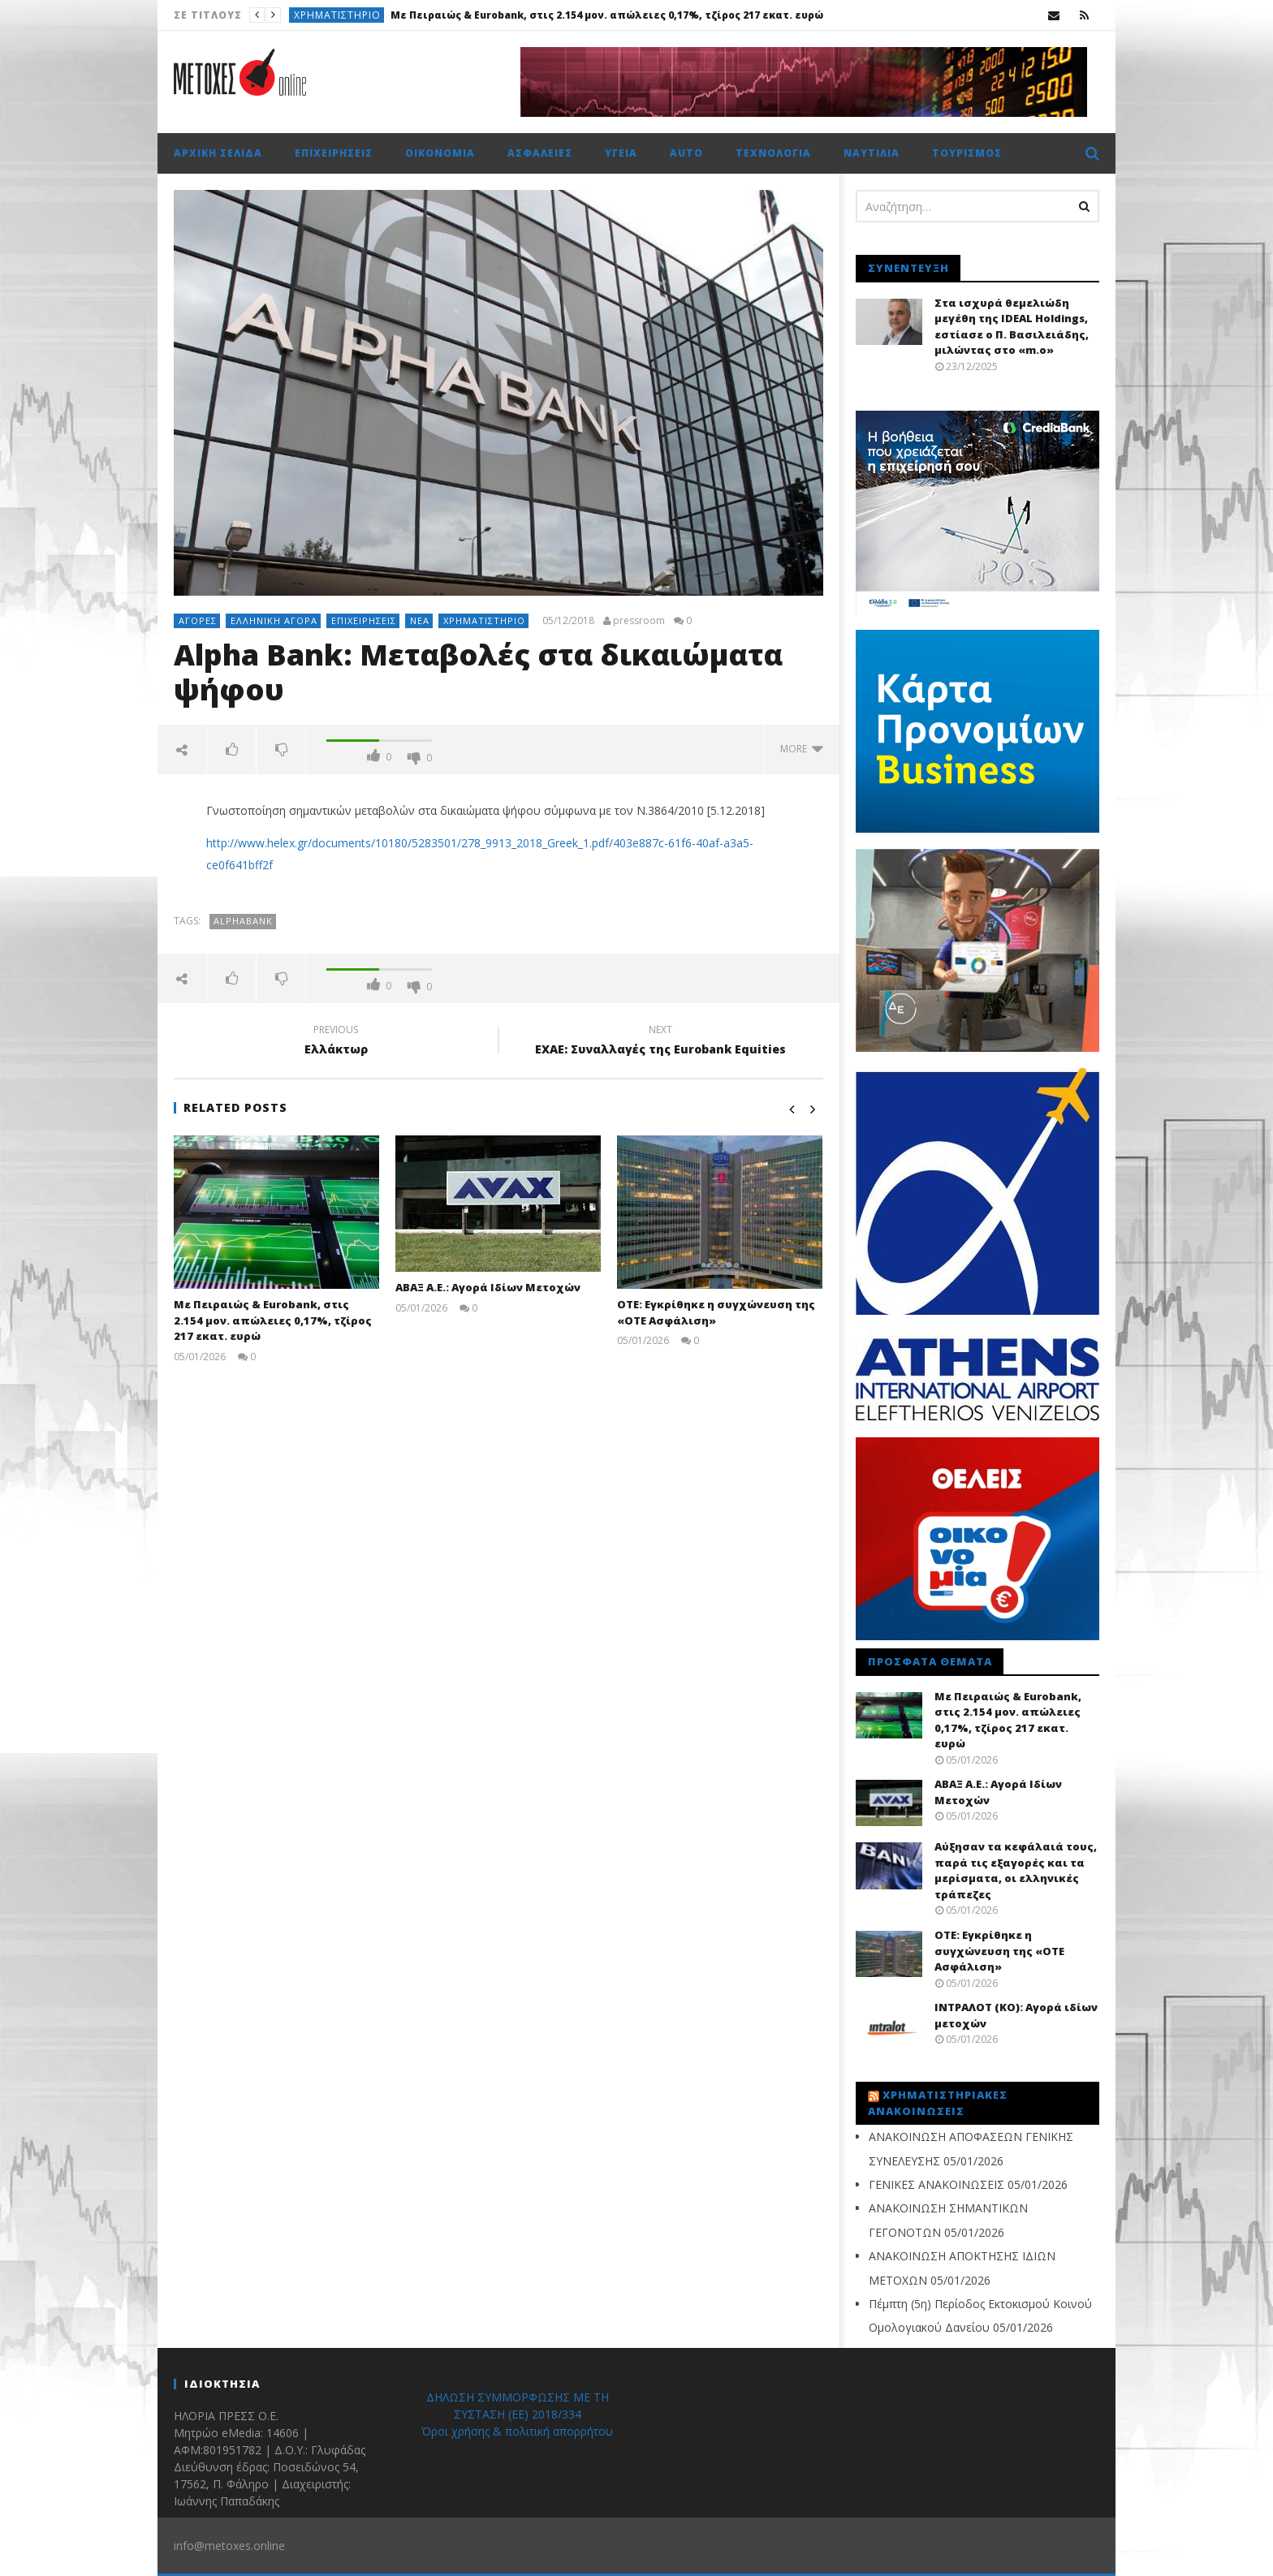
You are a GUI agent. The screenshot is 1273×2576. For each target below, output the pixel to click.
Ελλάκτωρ (336, 1042)
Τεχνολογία (773, 153)
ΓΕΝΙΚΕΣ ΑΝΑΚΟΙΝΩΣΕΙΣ (936, 2184)
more (801, 749)
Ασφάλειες (539, 153)
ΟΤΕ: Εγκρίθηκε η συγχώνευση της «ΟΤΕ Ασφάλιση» (999, 1951)
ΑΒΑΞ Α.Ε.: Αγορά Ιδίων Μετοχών (487, 1287)
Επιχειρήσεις (334, 153)
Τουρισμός (967, 153)
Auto (686, 153)
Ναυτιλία (872, 153)
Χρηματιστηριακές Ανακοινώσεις (938, 2102)
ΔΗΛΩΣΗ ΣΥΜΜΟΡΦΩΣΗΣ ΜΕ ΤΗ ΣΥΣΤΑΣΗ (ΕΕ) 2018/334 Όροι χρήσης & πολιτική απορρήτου (517, 2414)
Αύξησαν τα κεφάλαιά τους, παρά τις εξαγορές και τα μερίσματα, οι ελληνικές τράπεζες (1015, 1870)
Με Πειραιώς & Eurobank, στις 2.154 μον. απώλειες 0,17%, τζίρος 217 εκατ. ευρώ (607, 15)
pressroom (639, 620)
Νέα (419, 620)
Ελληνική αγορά (274, 620)
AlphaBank (243, 921)
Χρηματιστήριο (337, 15)
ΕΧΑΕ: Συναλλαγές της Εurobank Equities (661, 1042)
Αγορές (198, 620)
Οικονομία (440, 153)
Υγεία (621, 153)
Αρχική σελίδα (218, 153)
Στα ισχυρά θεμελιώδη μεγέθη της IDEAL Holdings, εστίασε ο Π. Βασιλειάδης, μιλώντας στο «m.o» (1011, 326)
